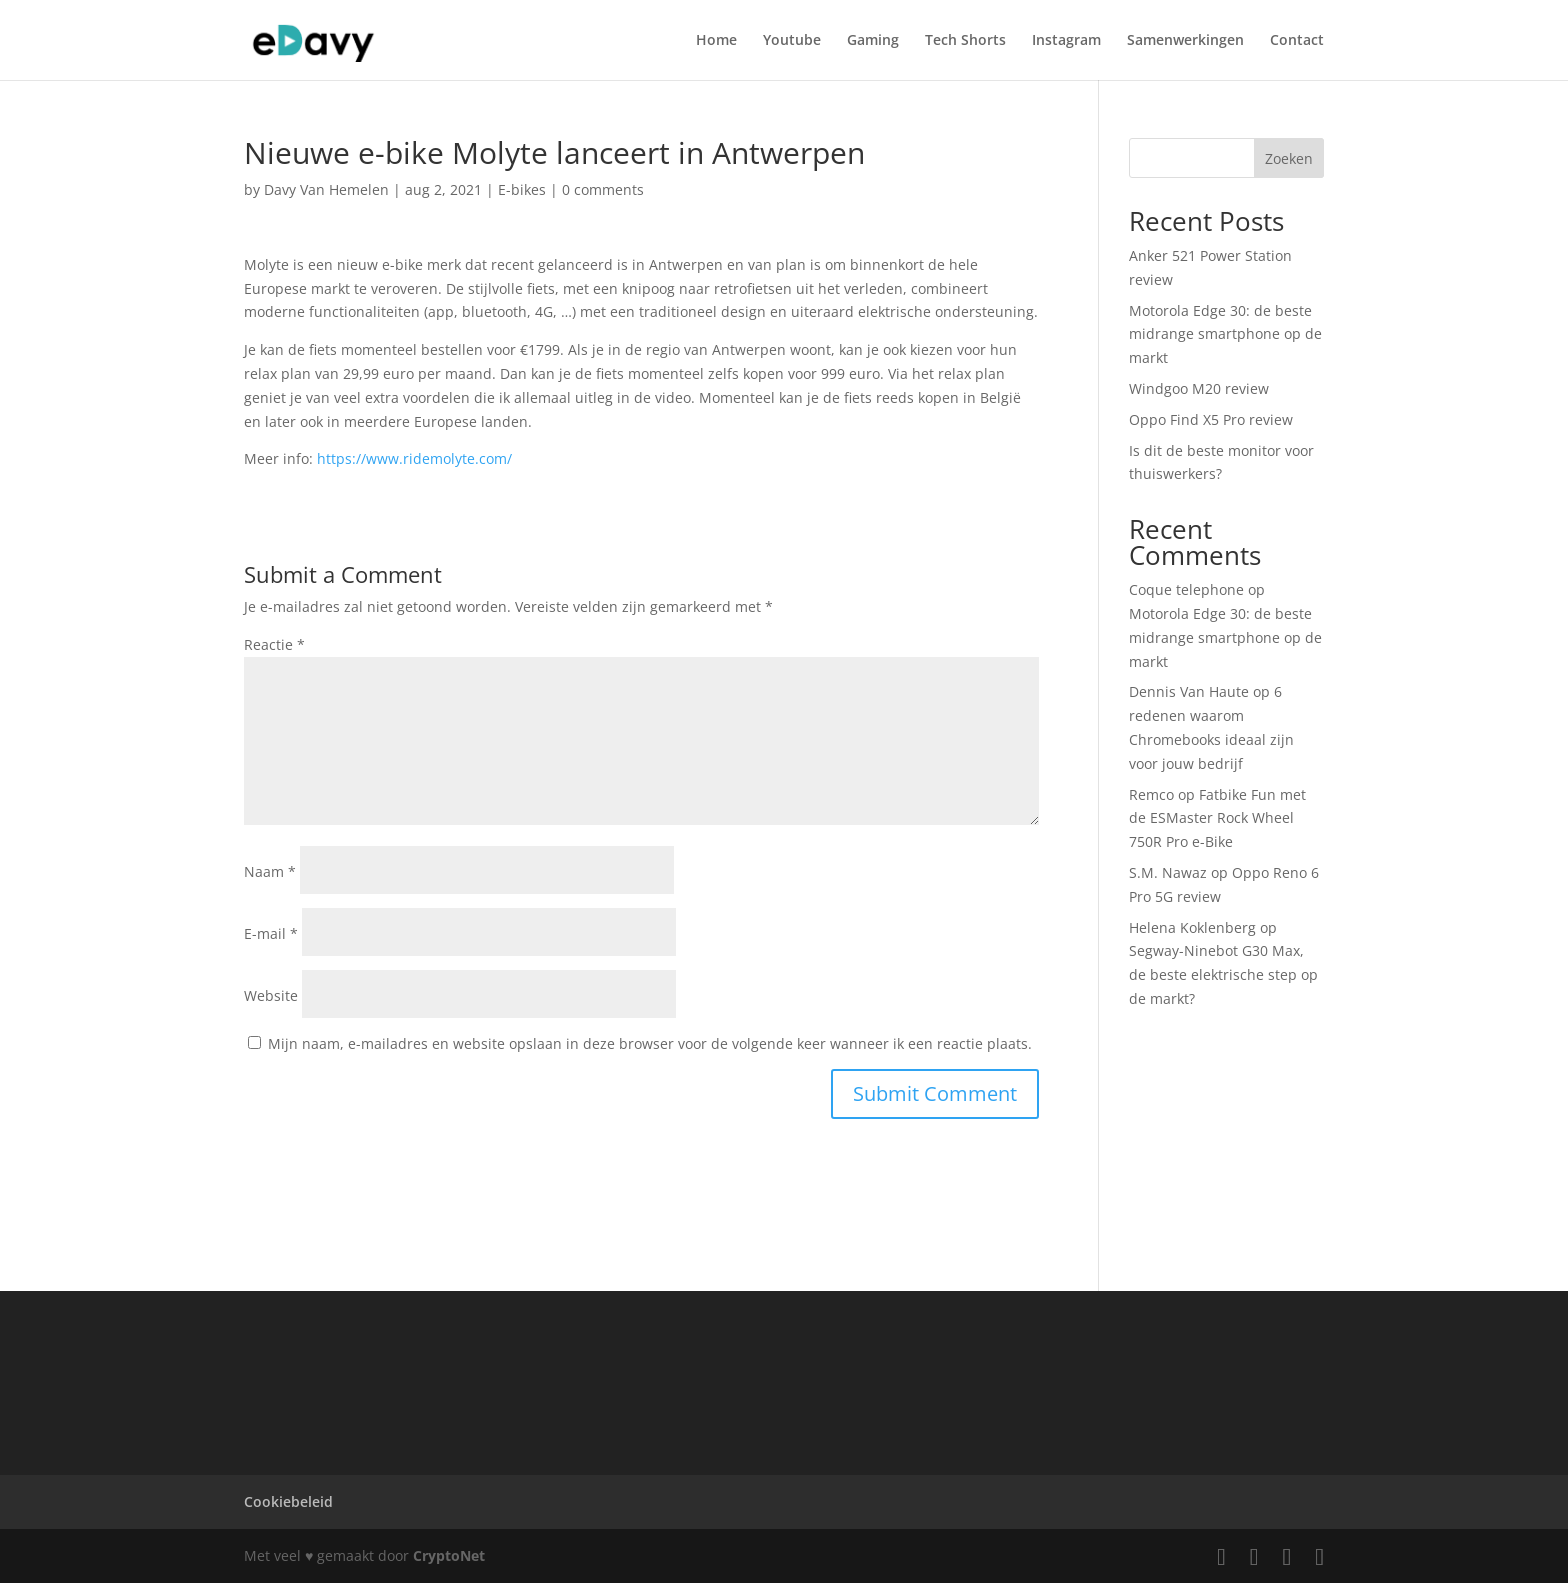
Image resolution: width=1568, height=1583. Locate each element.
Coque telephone (1186, 589)
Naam (270, 871)
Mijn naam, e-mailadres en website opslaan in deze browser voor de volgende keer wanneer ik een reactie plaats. (650, 1043)
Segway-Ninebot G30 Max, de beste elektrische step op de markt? (1223, 974)
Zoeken (1289, 158)
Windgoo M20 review (1199, 388)
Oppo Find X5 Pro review (1211, 419)
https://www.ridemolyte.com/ (414, 458)
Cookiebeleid (288, 1501)
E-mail (271, 933)
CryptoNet (449, 1555)
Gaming (873, 41)
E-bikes (522, 189)
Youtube (792, 41)
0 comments (603, 189)
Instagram (1066, 41)
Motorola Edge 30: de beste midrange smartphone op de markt (1225, 334)
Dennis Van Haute (1189, 691)
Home (716, 41)
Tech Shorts (965, 41)
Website (271, 995)
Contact (1297, 41)
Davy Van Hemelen (326, 189)
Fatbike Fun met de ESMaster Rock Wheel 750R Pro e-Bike (1217, 818)
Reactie (274, 644)
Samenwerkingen (1185, 41)
